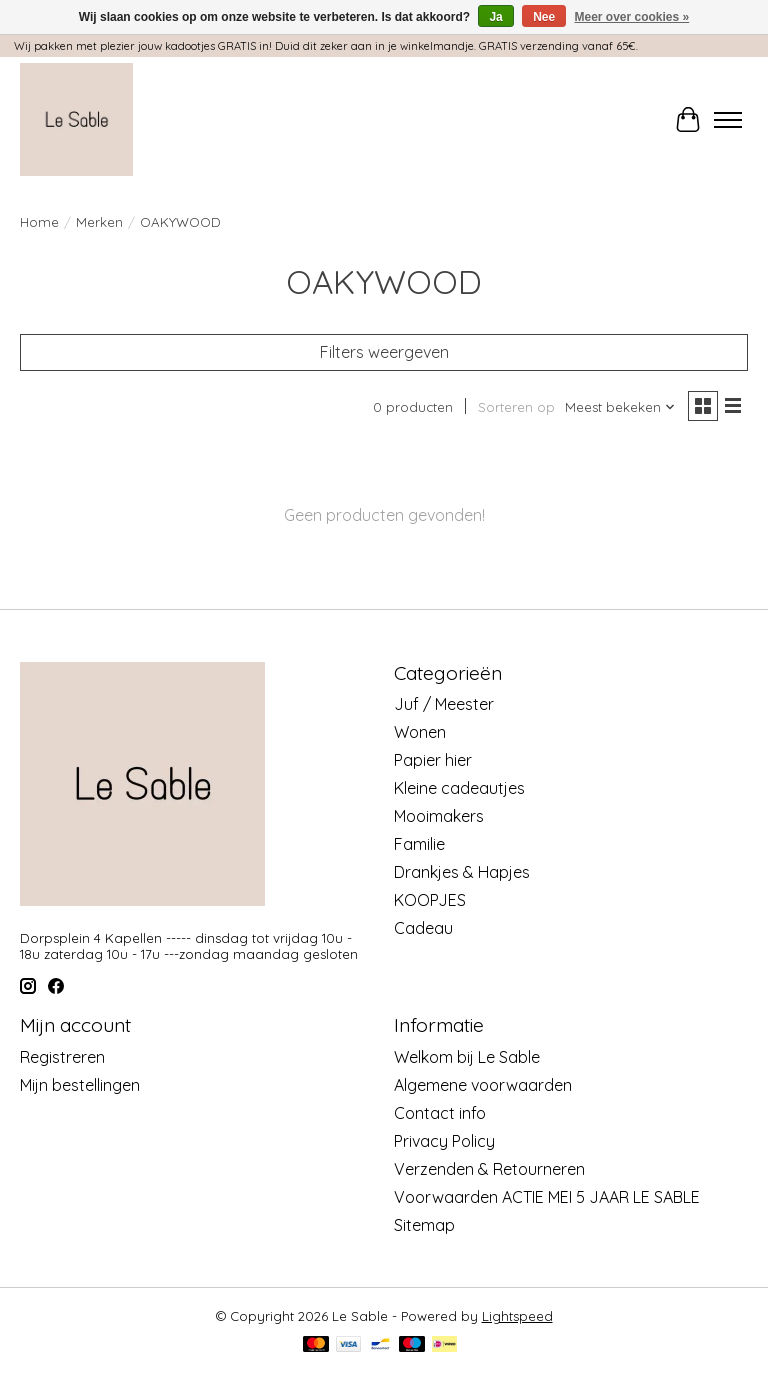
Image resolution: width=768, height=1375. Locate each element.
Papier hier (433, 760)
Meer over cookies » (632, 17)
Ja (495, 17)
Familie (419, 844)
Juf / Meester (444, 704)
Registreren (62, 1057)
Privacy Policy (444, 1141)
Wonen (420, 732)
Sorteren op (516, 407)
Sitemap (424, 1225)
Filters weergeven (384, 352)
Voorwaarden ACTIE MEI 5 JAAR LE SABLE (547, 1197)
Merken (99, 222)
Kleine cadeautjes (459, 788)
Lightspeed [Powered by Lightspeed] (517, 1316)
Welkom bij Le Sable (467, 1057)
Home (39, 222)
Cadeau (423, 928)
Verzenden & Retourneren (489, 1169)
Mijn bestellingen (80, 1085)
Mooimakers (439, 816)
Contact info (440, 1113)
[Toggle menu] (728, 120)
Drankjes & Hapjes (462, 872)
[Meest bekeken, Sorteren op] (620, 407)
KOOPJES (430, 900)
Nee (544, 17)
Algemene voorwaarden (483, 1085)
